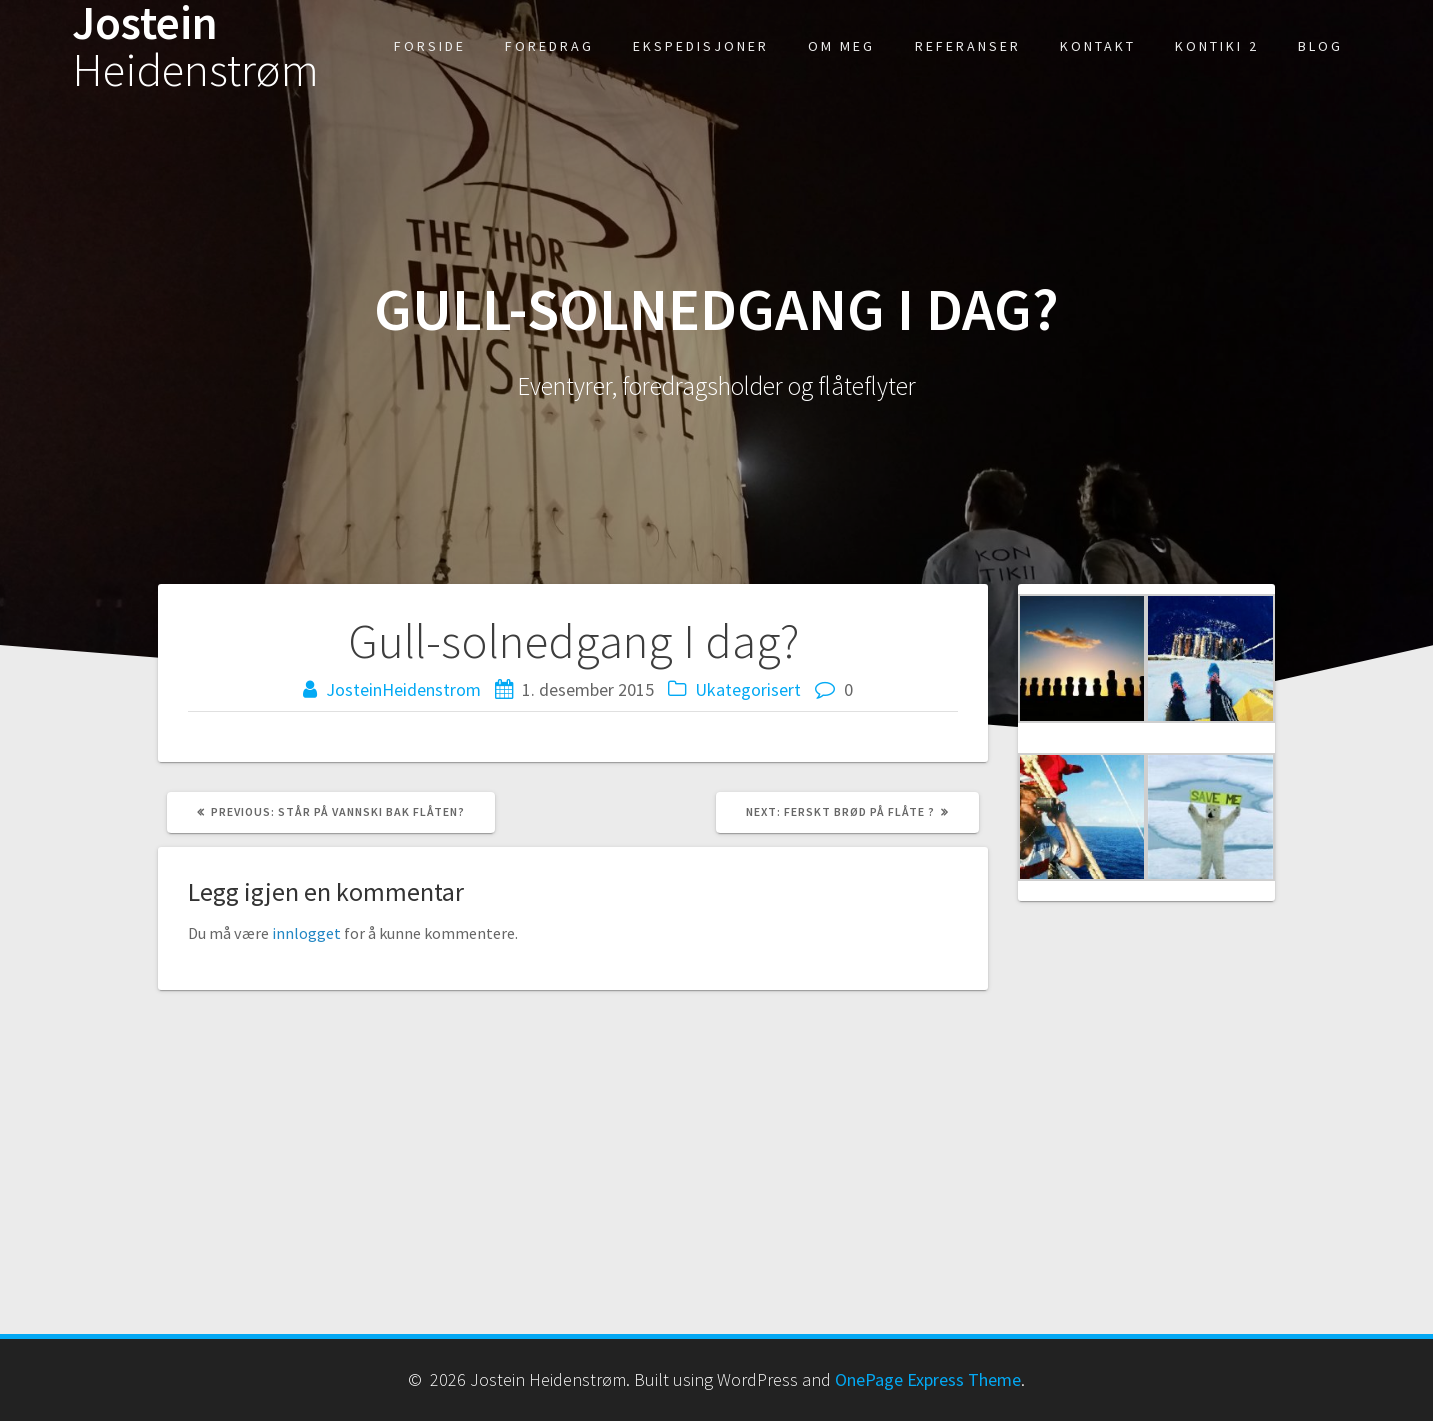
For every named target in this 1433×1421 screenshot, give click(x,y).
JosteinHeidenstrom (403, 689)
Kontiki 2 (1217, 46)
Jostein (195, 47)
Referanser (968, 46)
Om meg (841, 46)
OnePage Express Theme (928, 1379)
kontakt (1098, 46)
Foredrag (549, 46)
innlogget (306, 933)
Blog (1320, 46)
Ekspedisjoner (701, 46)
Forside (430, 46)
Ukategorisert (748, 689)
